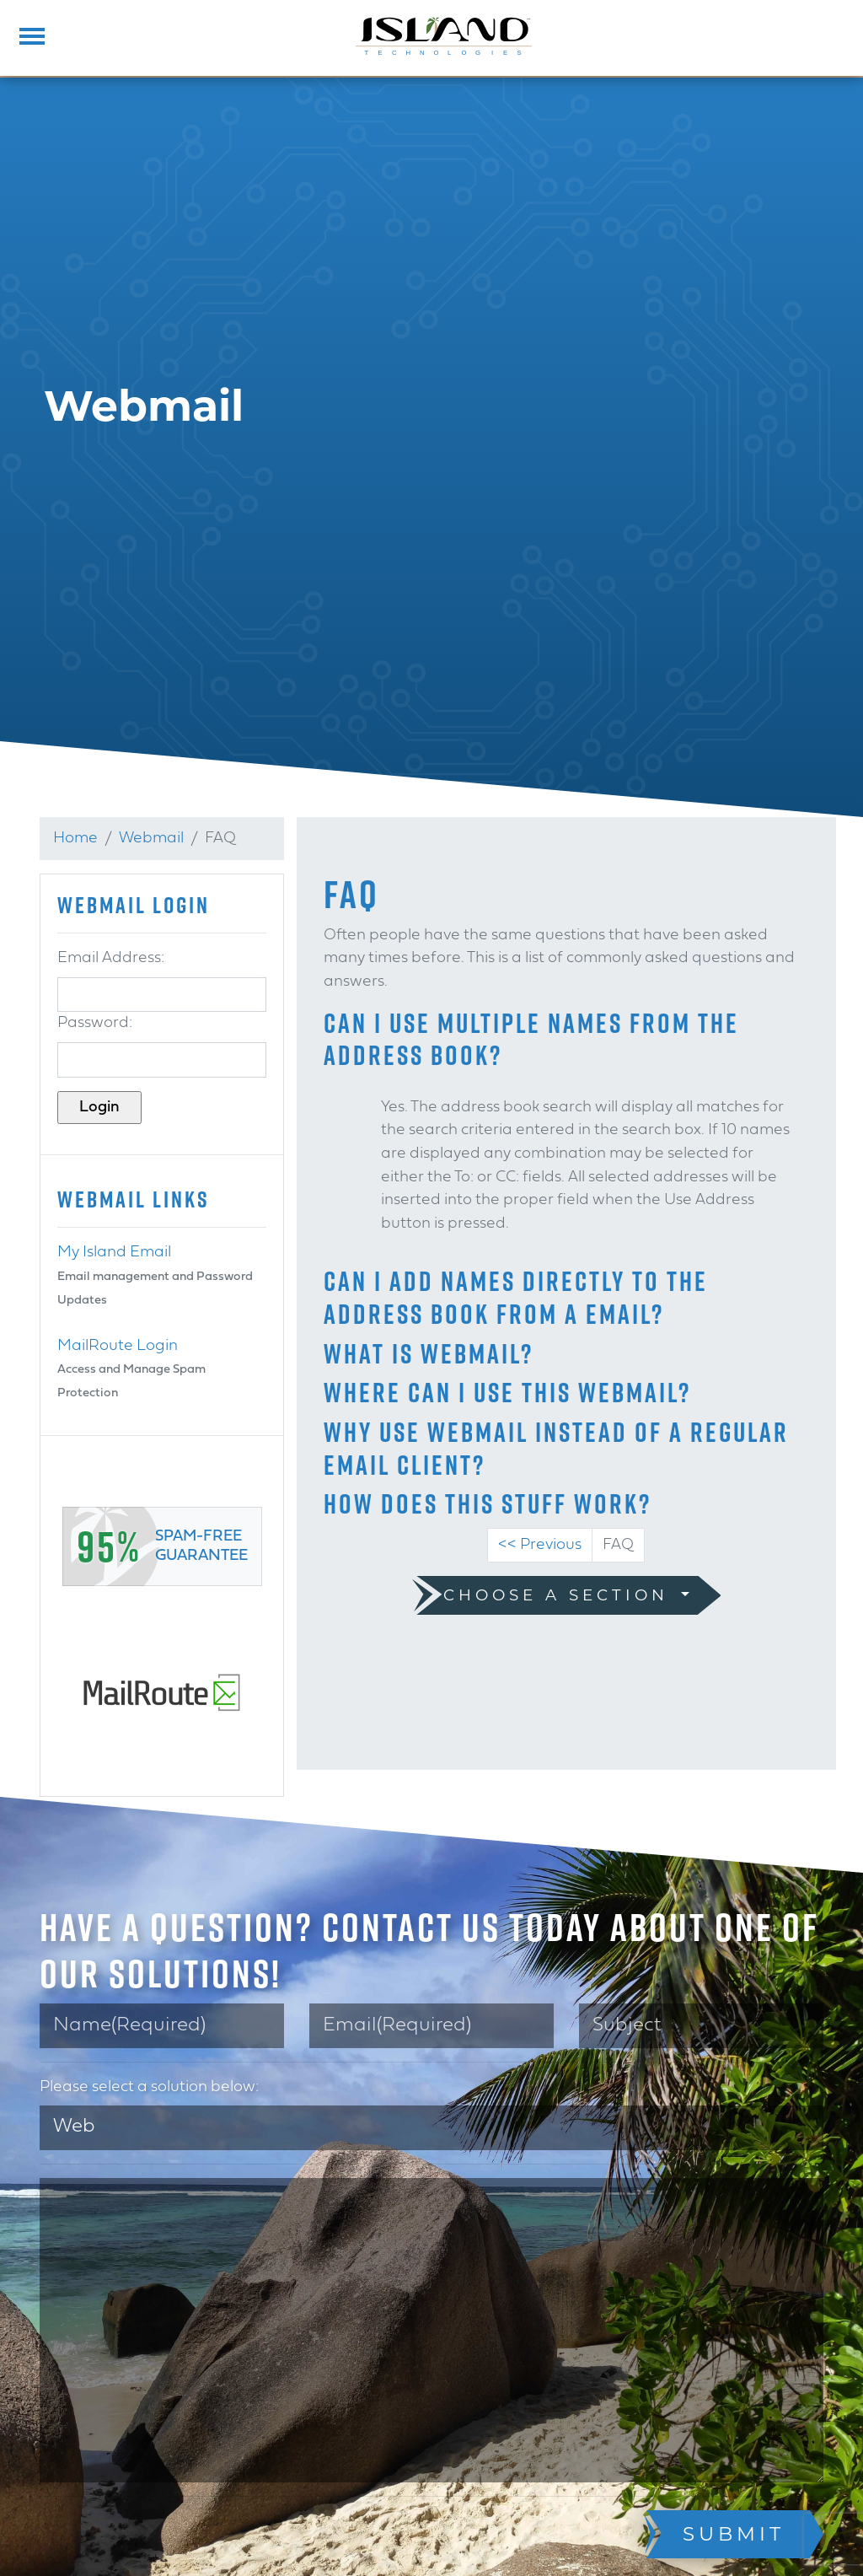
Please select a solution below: (149, 2087)
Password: (94, 1023)
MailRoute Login (117, 1346)
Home (75, 839)
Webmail (151, 839)
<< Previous (540, 1545)
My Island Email (114, 1253)
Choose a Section (560, 1595)
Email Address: (110, 958)
